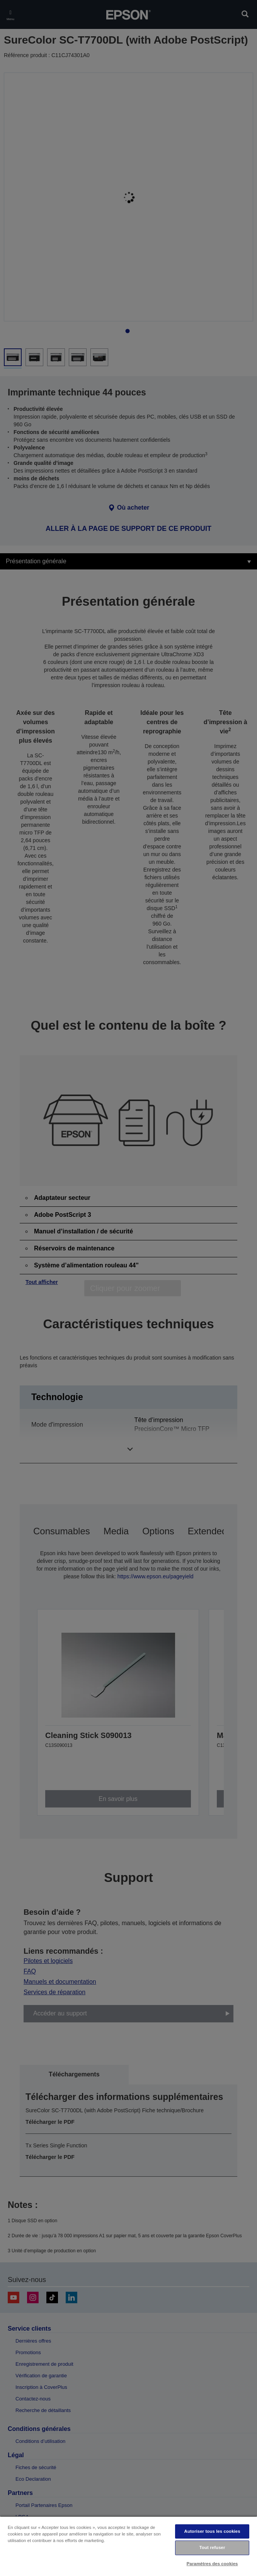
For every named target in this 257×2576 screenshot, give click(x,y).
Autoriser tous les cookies (212, 2531)
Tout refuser (212, 2547)
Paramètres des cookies (212, 2563)
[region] (128, 2546)
